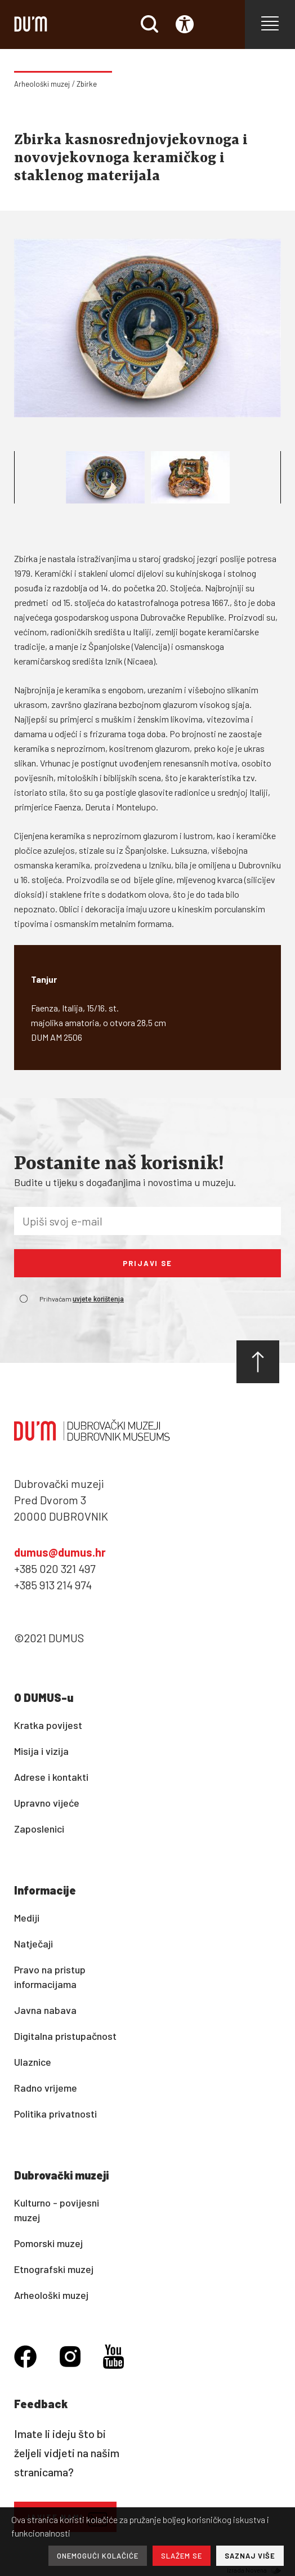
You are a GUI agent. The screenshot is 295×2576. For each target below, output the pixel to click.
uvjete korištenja (98, 1299)
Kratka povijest (48, 1725)
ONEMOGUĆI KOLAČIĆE (97, 2555)
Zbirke (87, 83)
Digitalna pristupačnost (65, 2036)
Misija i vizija (41, 1751)
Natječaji (33, 1943)
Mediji (26, 1917)
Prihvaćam (81, 1299)
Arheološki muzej (42, 83)
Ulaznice (32, 2062)
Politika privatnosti (55, 2113)
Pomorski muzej (48, 2243)
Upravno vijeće (46, 1803)
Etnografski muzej (53, 2269)
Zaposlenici (39, 1828)
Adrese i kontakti (51, 1777)
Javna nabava (45, 2010)
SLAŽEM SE (181, 2555)
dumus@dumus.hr (60, 1552)
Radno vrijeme (45, 2088)
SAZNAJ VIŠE (250, 2555)
